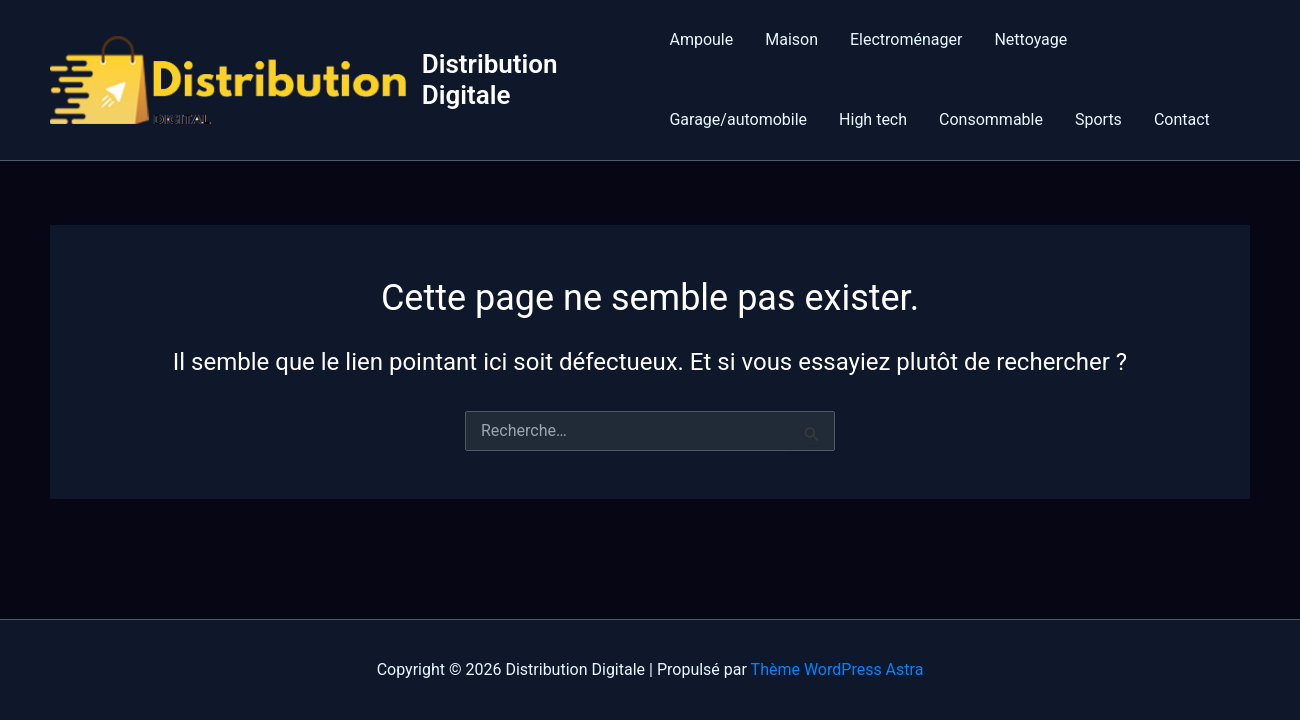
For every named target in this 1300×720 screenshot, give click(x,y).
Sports (1098, 119)
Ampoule (701, 39)
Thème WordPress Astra (837, 669)
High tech (873, 119)
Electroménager (906, 39)
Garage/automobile (738, 119)
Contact (1182, 119)
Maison (791, 39)
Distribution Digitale (490, 79)
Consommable (991, 119)
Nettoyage (1030, 39)
